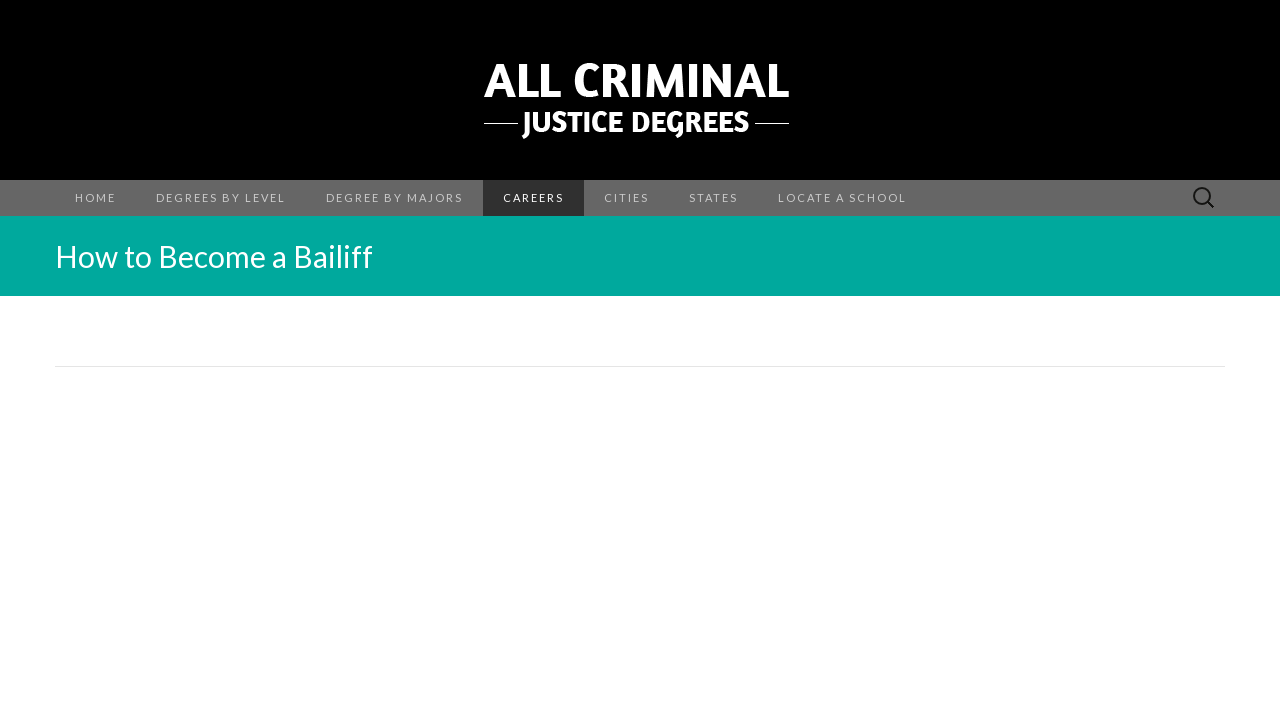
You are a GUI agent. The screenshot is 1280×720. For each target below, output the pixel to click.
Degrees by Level (221, 197)
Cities (626, 197)
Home (95, 197)
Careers (533, 197)
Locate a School (842, 197)
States (713, 197)
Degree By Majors (394, 197)
